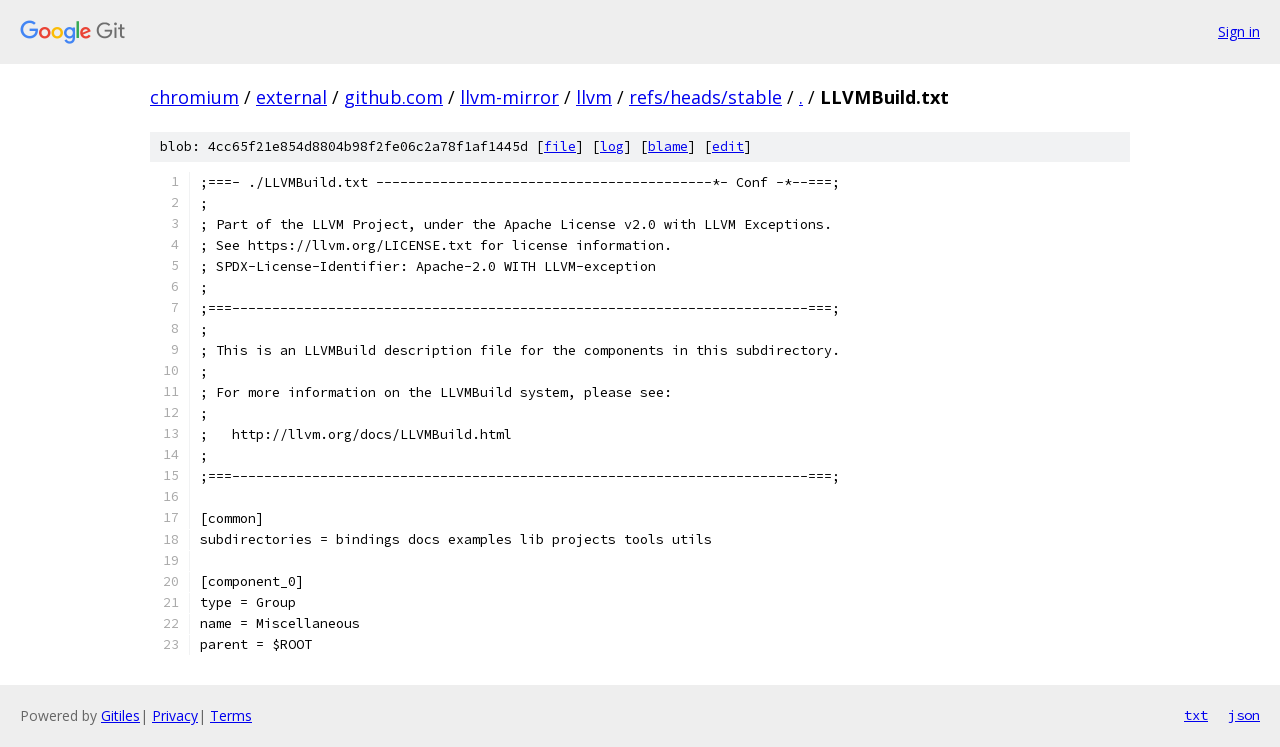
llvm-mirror (509, 97)
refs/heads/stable (705, 97)
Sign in (1239, 31)
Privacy (175, 715)
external (291, 97)
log (612, 146)
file (560, 146)
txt (1196, 715)
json (1244, 715)
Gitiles (120, 715)
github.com (393, 97)
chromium (194, 97)
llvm (594, 97)
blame (668, 146)
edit (728, 146)
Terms (231, 715)
